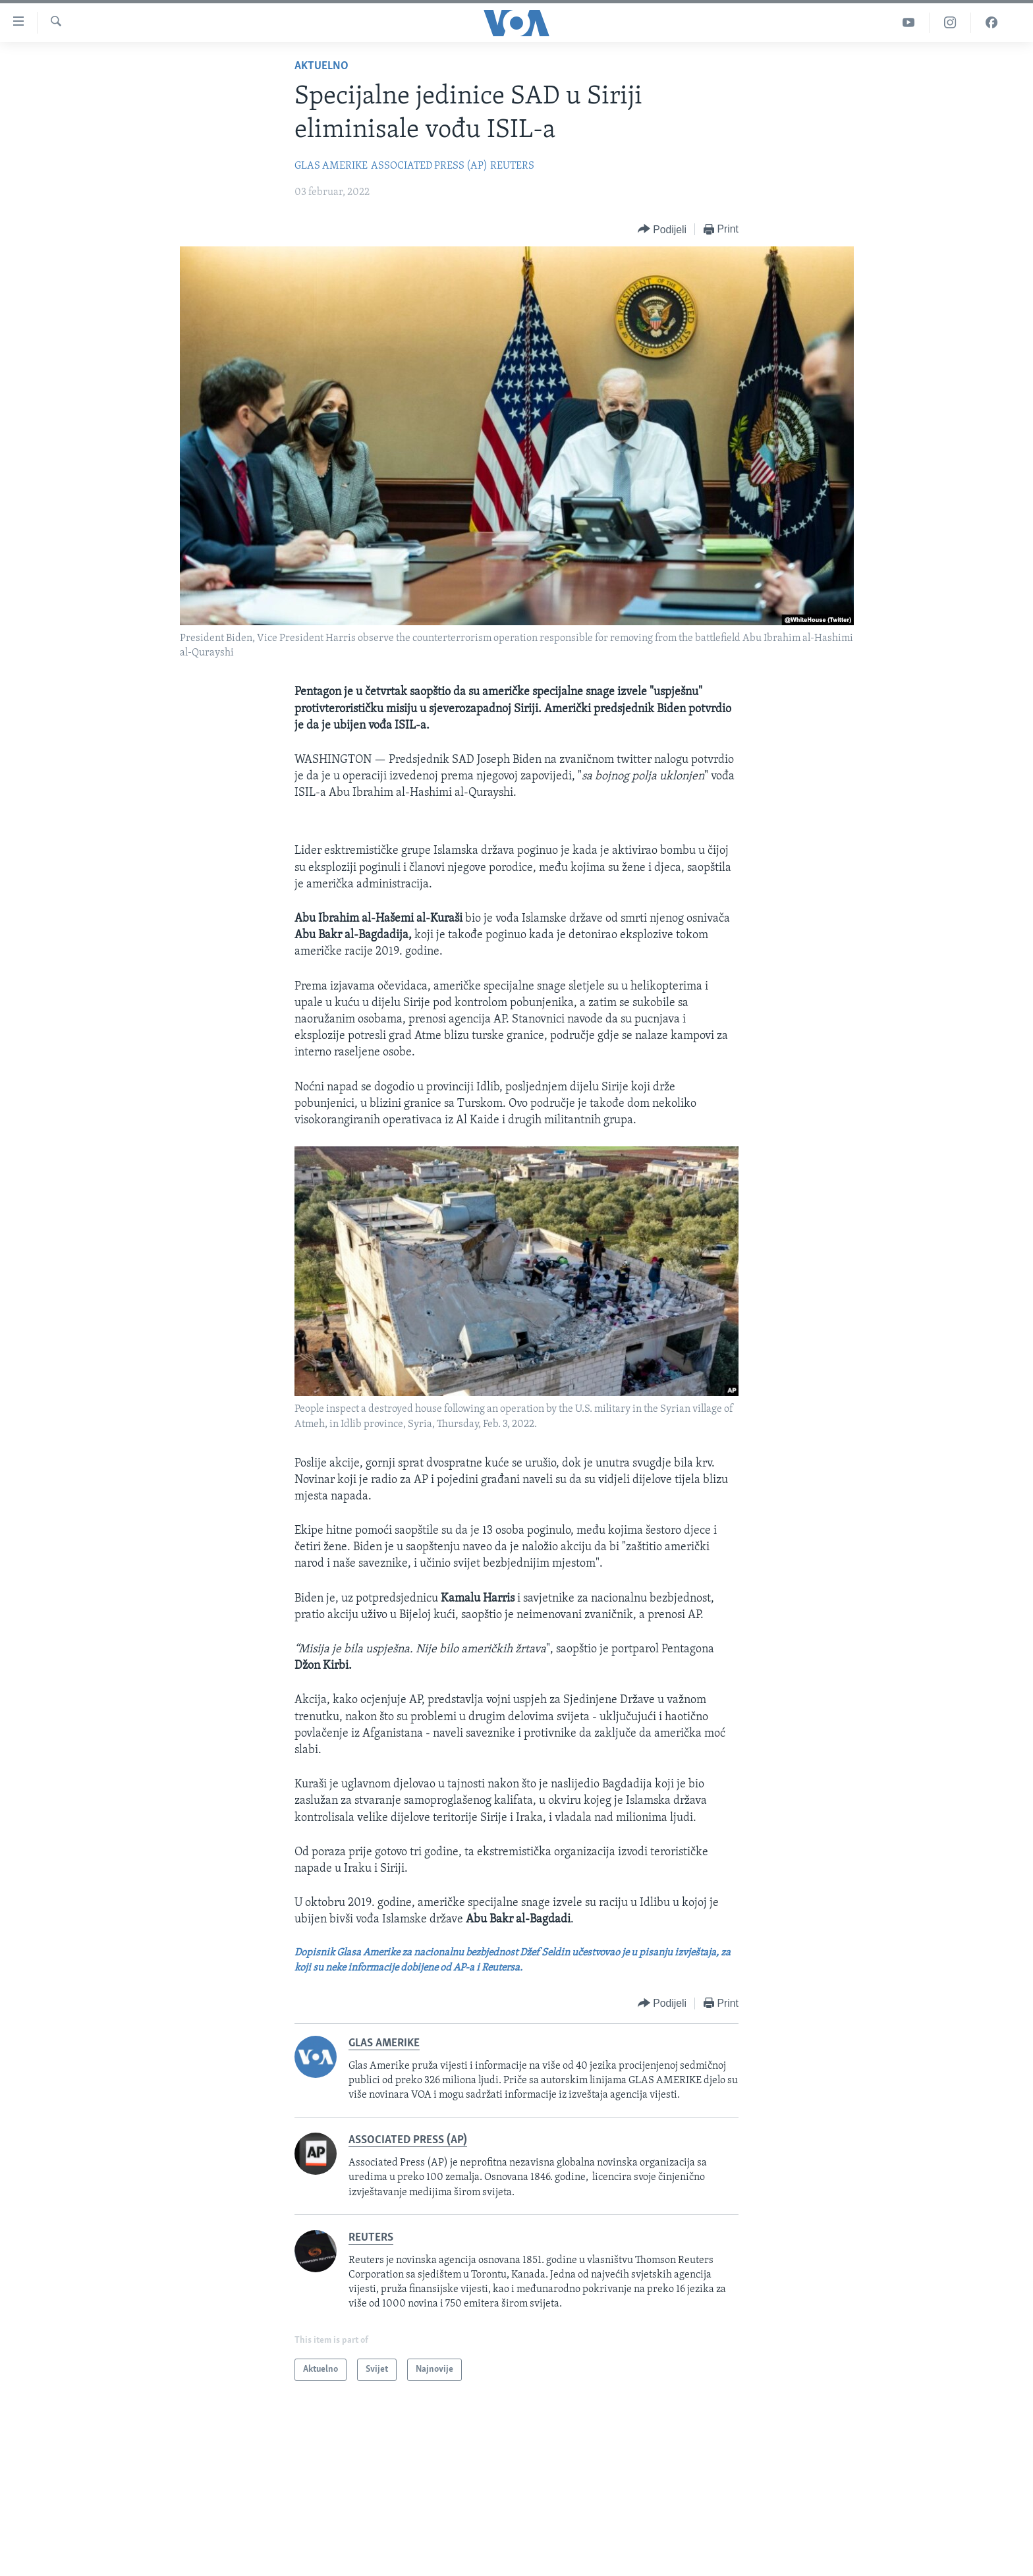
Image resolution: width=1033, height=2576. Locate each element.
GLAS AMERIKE (331, 166)
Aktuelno (321, 66)
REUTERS (512, 166)
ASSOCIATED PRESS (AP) (429, 166)
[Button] (662, 229)
